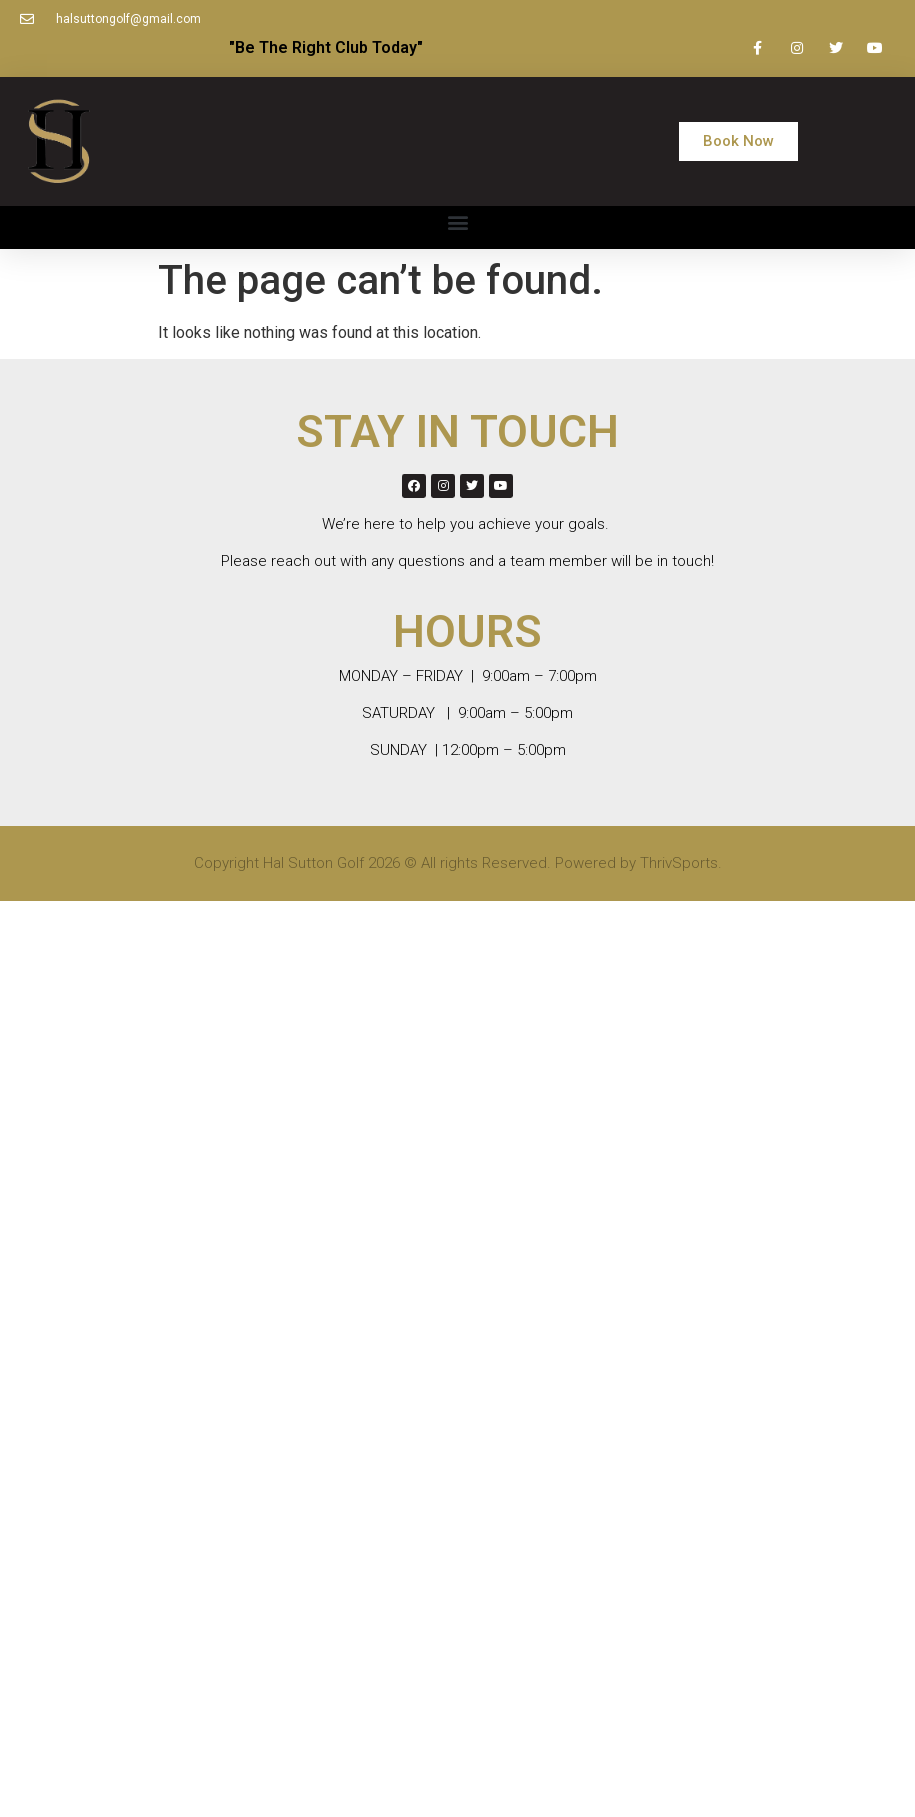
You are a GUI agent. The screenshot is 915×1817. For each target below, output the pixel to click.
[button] (738, 141)
